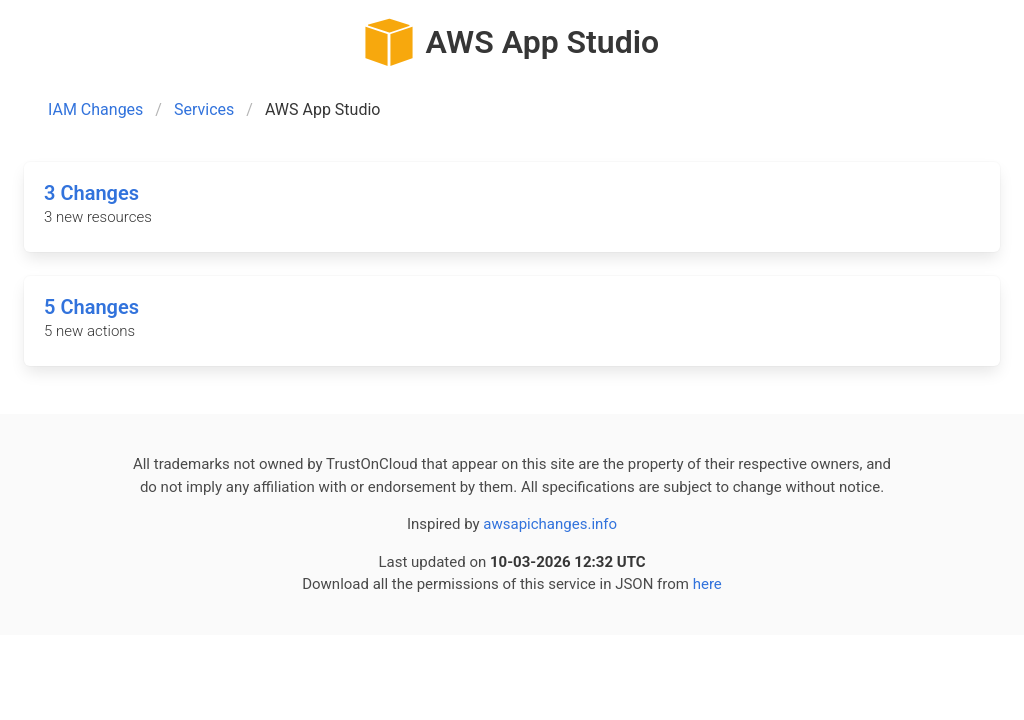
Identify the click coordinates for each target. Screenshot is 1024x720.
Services (204, 109)
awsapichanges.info (550, 524)
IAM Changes (95, 109)
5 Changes (91, 307)
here (707, 584)
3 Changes (91, 193)
